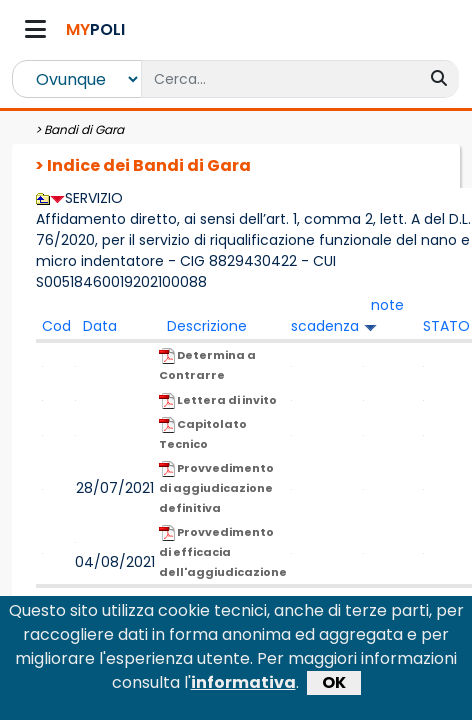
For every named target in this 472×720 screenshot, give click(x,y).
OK (334, 691)
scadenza (325, 326)
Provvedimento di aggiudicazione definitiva (216, 488)
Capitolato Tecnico (203, 434)
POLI (95, 29)
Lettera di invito (218, 400)
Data (100, 326)
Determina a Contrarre (207, 365)
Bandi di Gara (84, 129)
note (387, 305)
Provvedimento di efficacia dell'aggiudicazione (223, 552)
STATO (446, 326)
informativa (243, 691)
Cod (56, 326)
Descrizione (207, 326)
